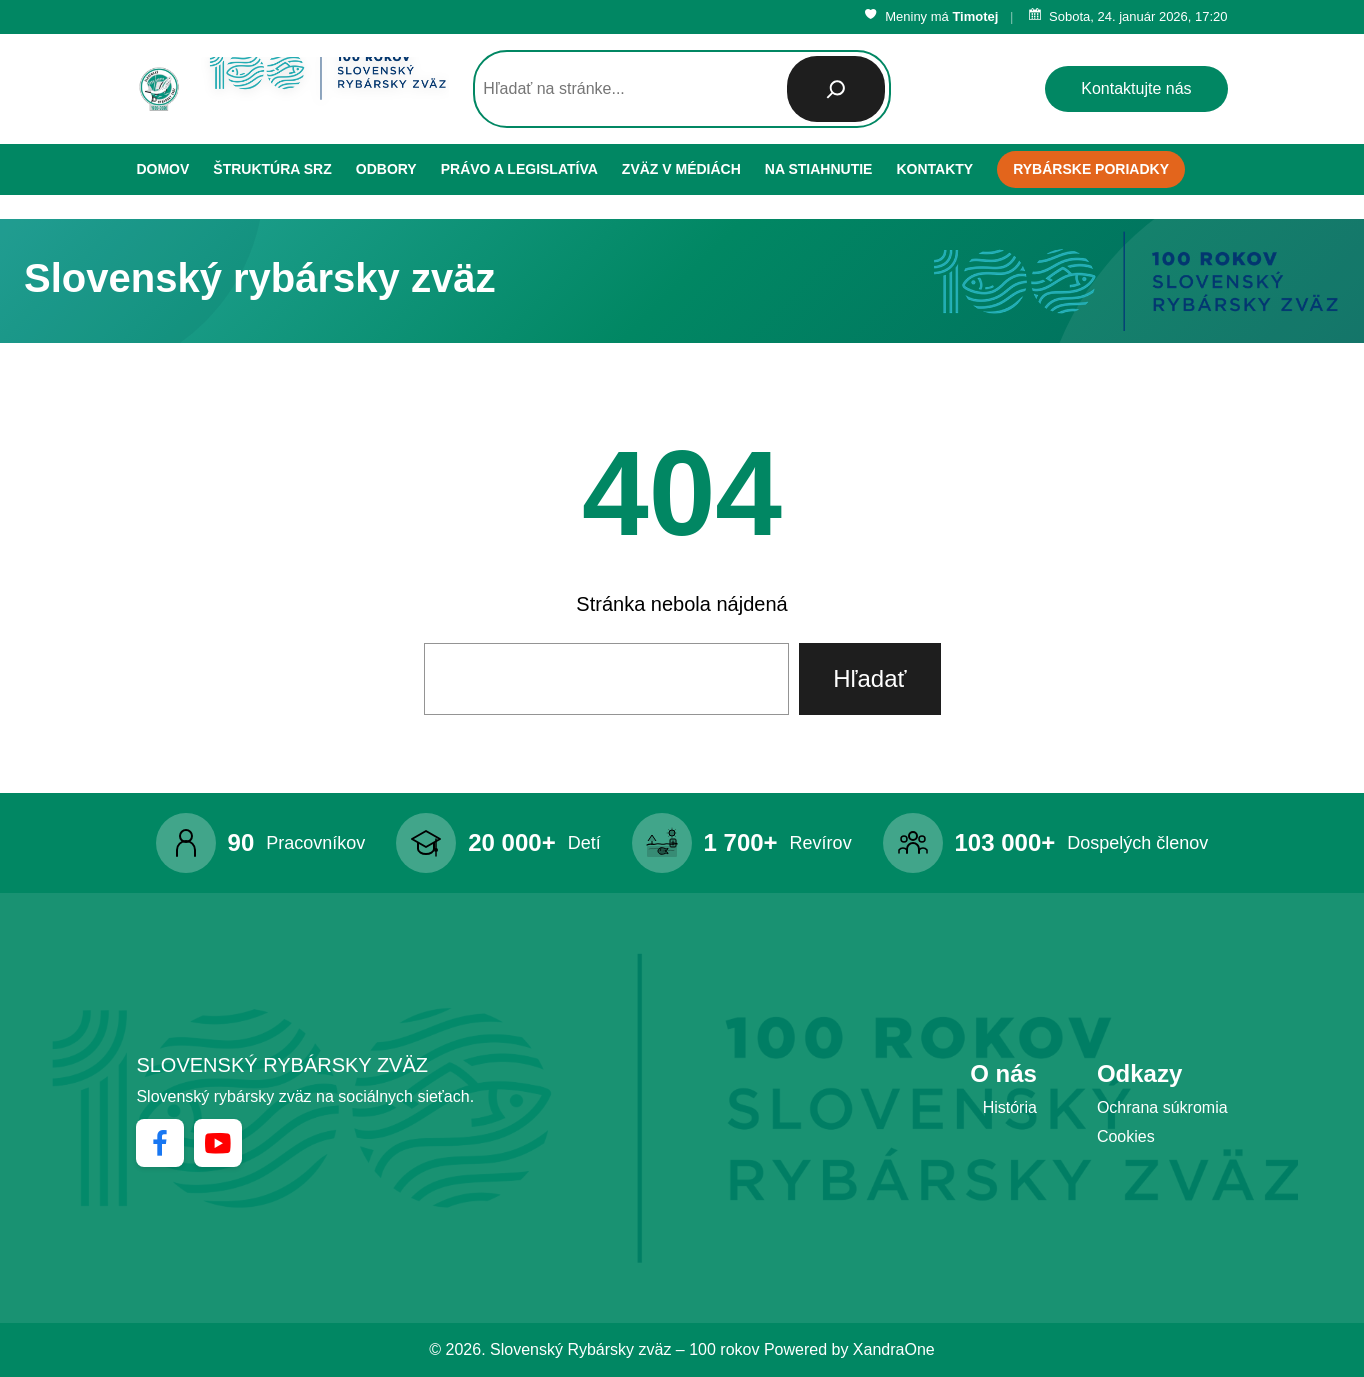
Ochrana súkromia (1162, 1107)
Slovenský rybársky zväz (282, 1065)
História (1010, 1107)
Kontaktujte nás (1136, 88)
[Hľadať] (836, 89)
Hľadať (869, 678)
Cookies (1126, 1136)
